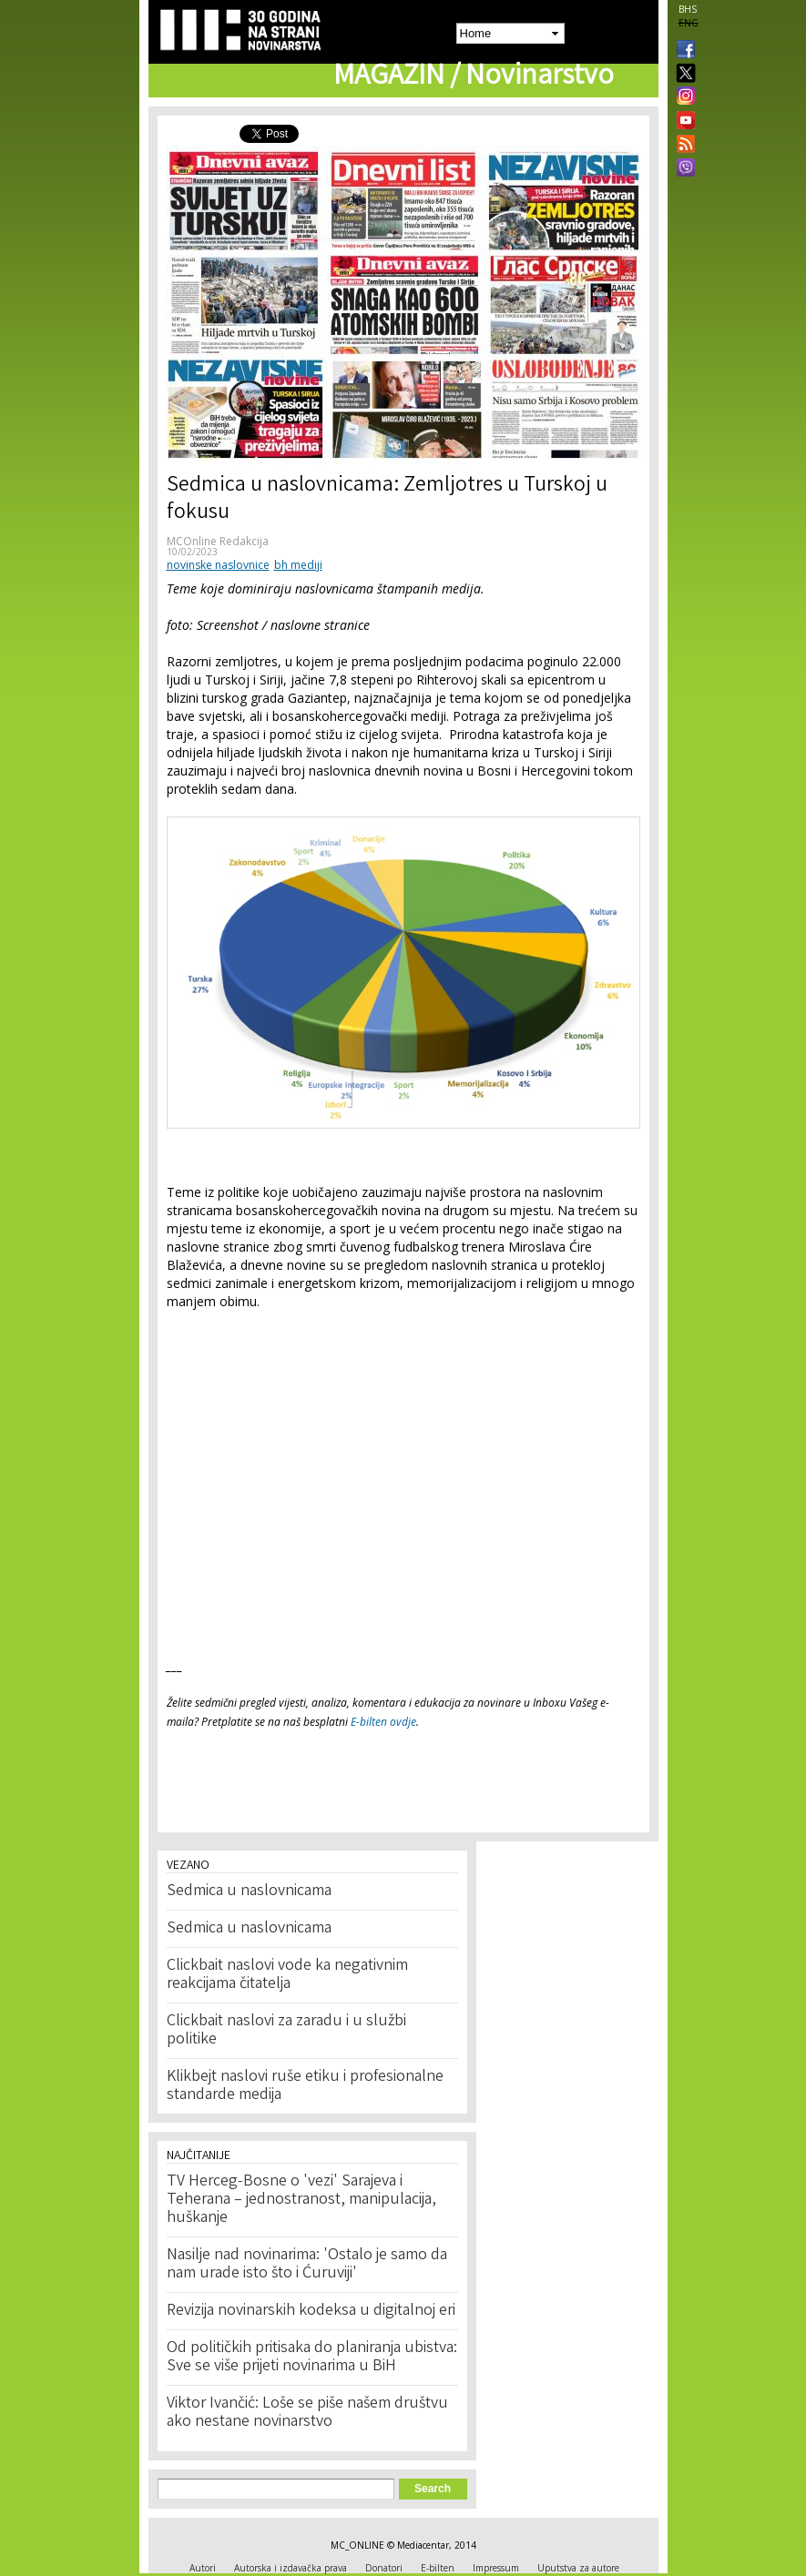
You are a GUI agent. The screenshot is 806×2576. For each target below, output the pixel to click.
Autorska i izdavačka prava (290, 2567)
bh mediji (298, 565)
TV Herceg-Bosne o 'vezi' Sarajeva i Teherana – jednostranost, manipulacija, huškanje (301, 2200)
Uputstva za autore (578, 2567)
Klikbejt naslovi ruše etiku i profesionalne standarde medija (305, 2086)
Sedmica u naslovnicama (249, 1891)
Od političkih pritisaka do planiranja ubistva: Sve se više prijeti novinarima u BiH (312, 2357)
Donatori (384, 2567)
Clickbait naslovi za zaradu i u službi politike (286, 2031)
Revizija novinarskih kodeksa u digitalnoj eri (311, 2311)
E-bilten (437, 2567)
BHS (687, 9)
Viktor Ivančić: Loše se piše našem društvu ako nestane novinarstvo (307, 2413)
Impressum (496, 2567)
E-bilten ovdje (383, 1721)
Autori (202, 2567)
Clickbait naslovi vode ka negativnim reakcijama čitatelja (287, 1975)
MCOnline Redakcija (218, 541)
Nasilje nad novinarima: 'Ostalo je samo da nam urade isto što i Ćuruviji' (307, 2265)
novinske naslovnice (218, 565)
